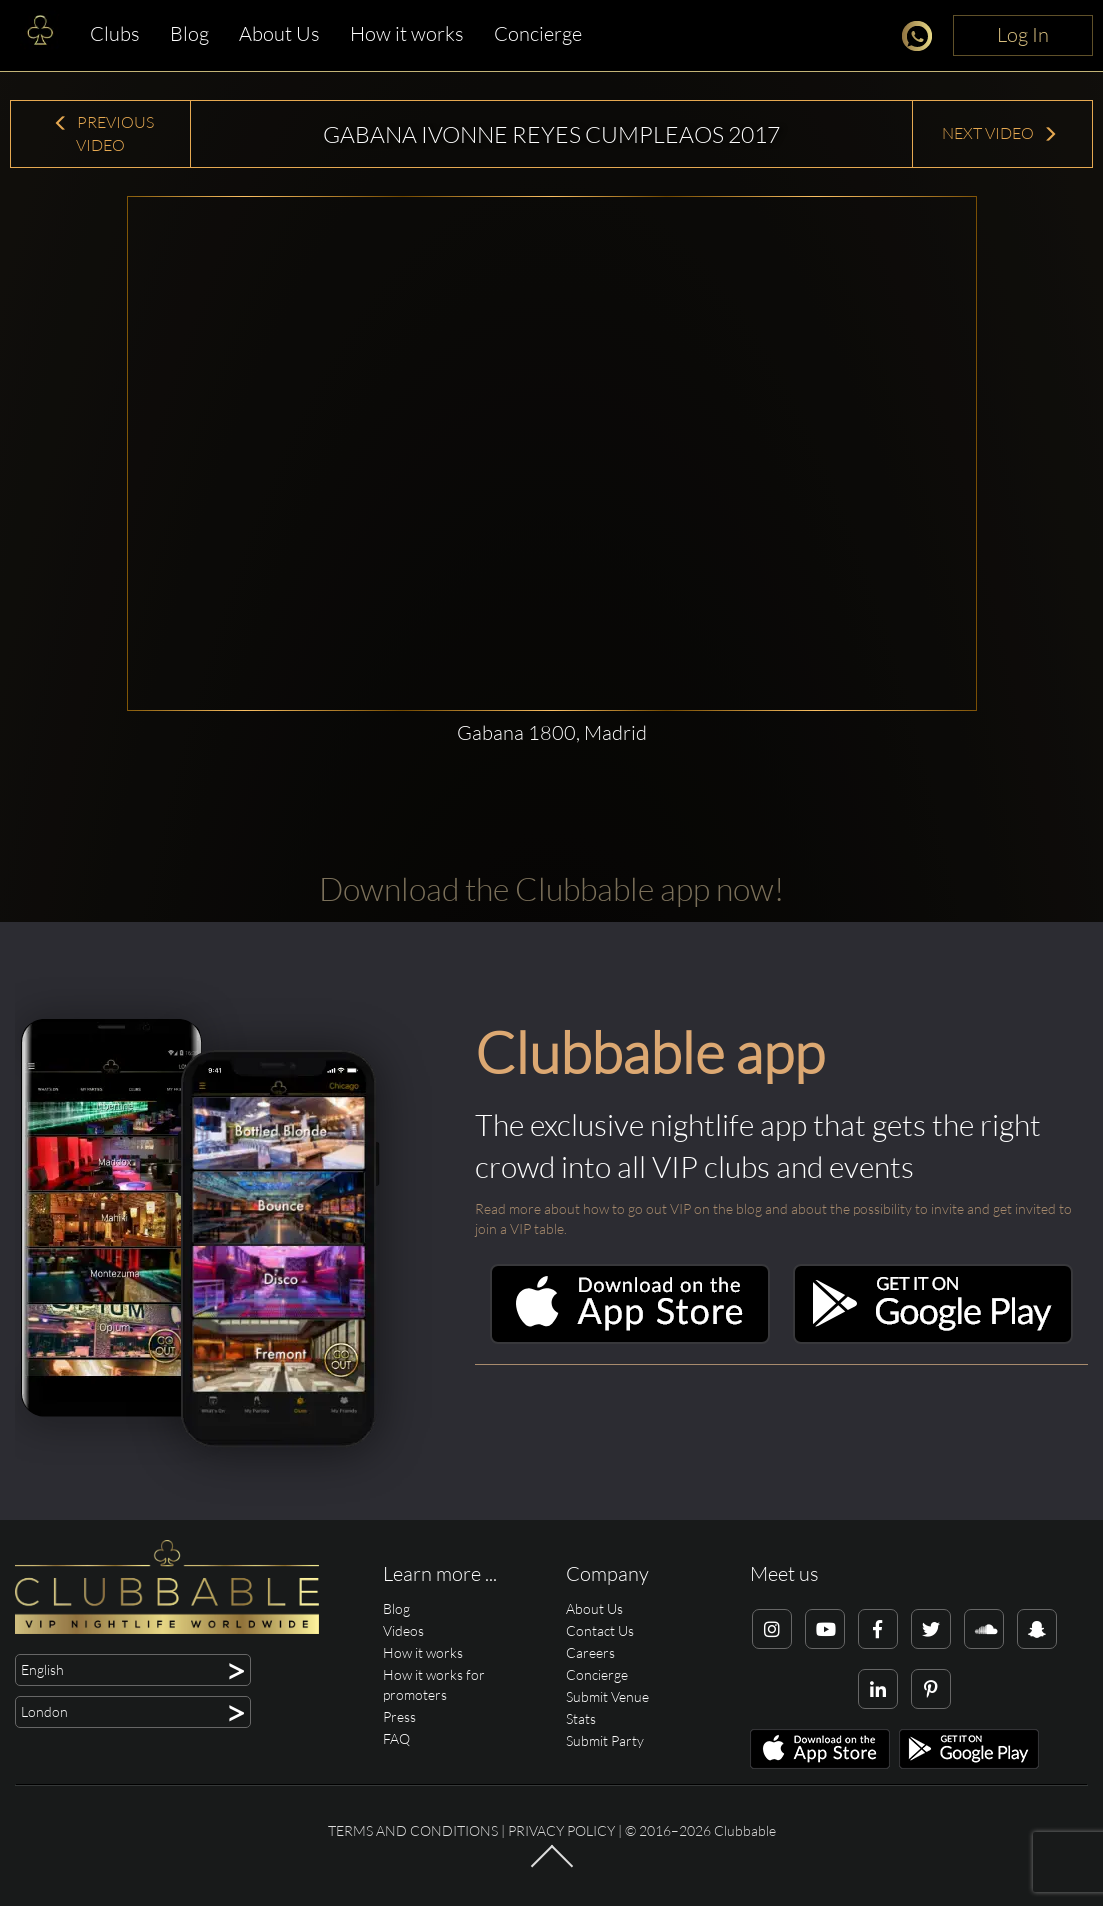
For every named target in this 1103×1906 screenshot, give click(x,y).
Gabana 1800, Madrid (552, 732)
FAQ (396, 1738)
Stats (581, 1718)
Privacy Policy (561, 1830)
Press (399, 1716)
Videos (403, 1630)
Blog (189, 33)
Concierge (538, 33)
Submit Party (605, 1740)
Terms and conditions (413, 1830)
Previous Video (103, 133)
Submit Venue (607, 1696)
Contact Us (600, 1630)
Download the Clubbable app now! (551, 888)
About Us (279, 33)
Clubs (115, 33)
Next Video (1000, 133)
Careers (590, 1652)
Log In (1023, 34)
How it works (407, 33)
